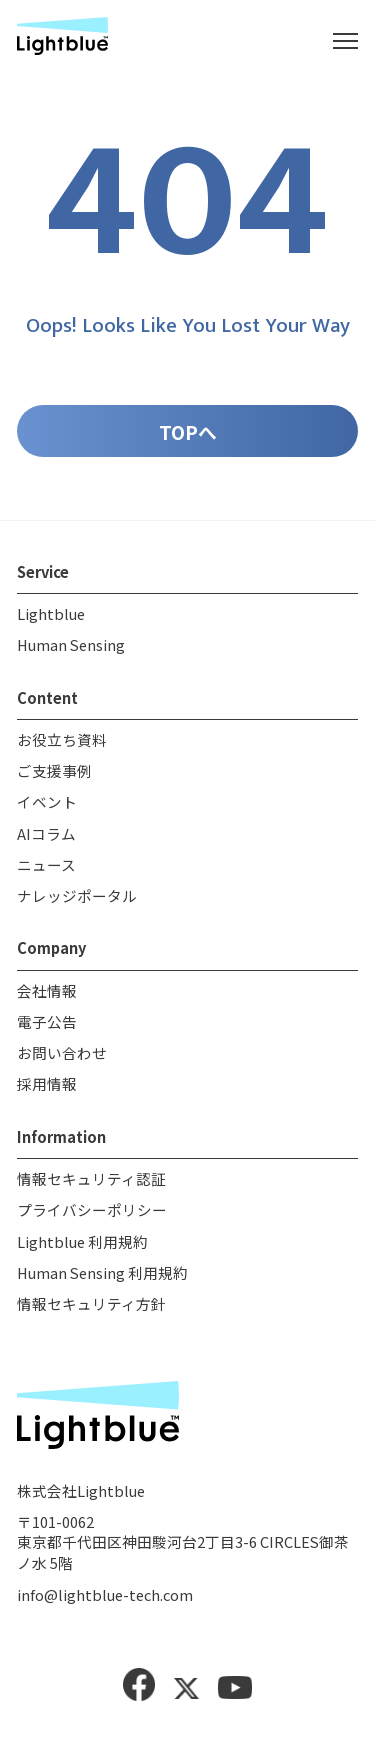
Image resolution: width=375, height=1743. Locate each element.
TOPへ (188, 436)
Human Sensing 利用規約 (102, 1277)
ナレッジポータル (77, 900)
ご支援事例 (54, 775)
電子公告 (47, 1026)
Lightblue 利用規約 (82, 1246)
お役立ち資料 (62, 744)
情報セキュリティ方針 (91, 1308)
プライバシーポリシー (92, 1215)
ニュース (46, 869)
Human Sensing (71, 649)
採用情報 (47, 1089)
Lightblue (51, 618)
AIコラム (46, 838)
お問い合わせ (62, 1058)
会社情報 (47, 995)
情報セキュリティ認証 (91, 1183)
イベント (47, 807)
